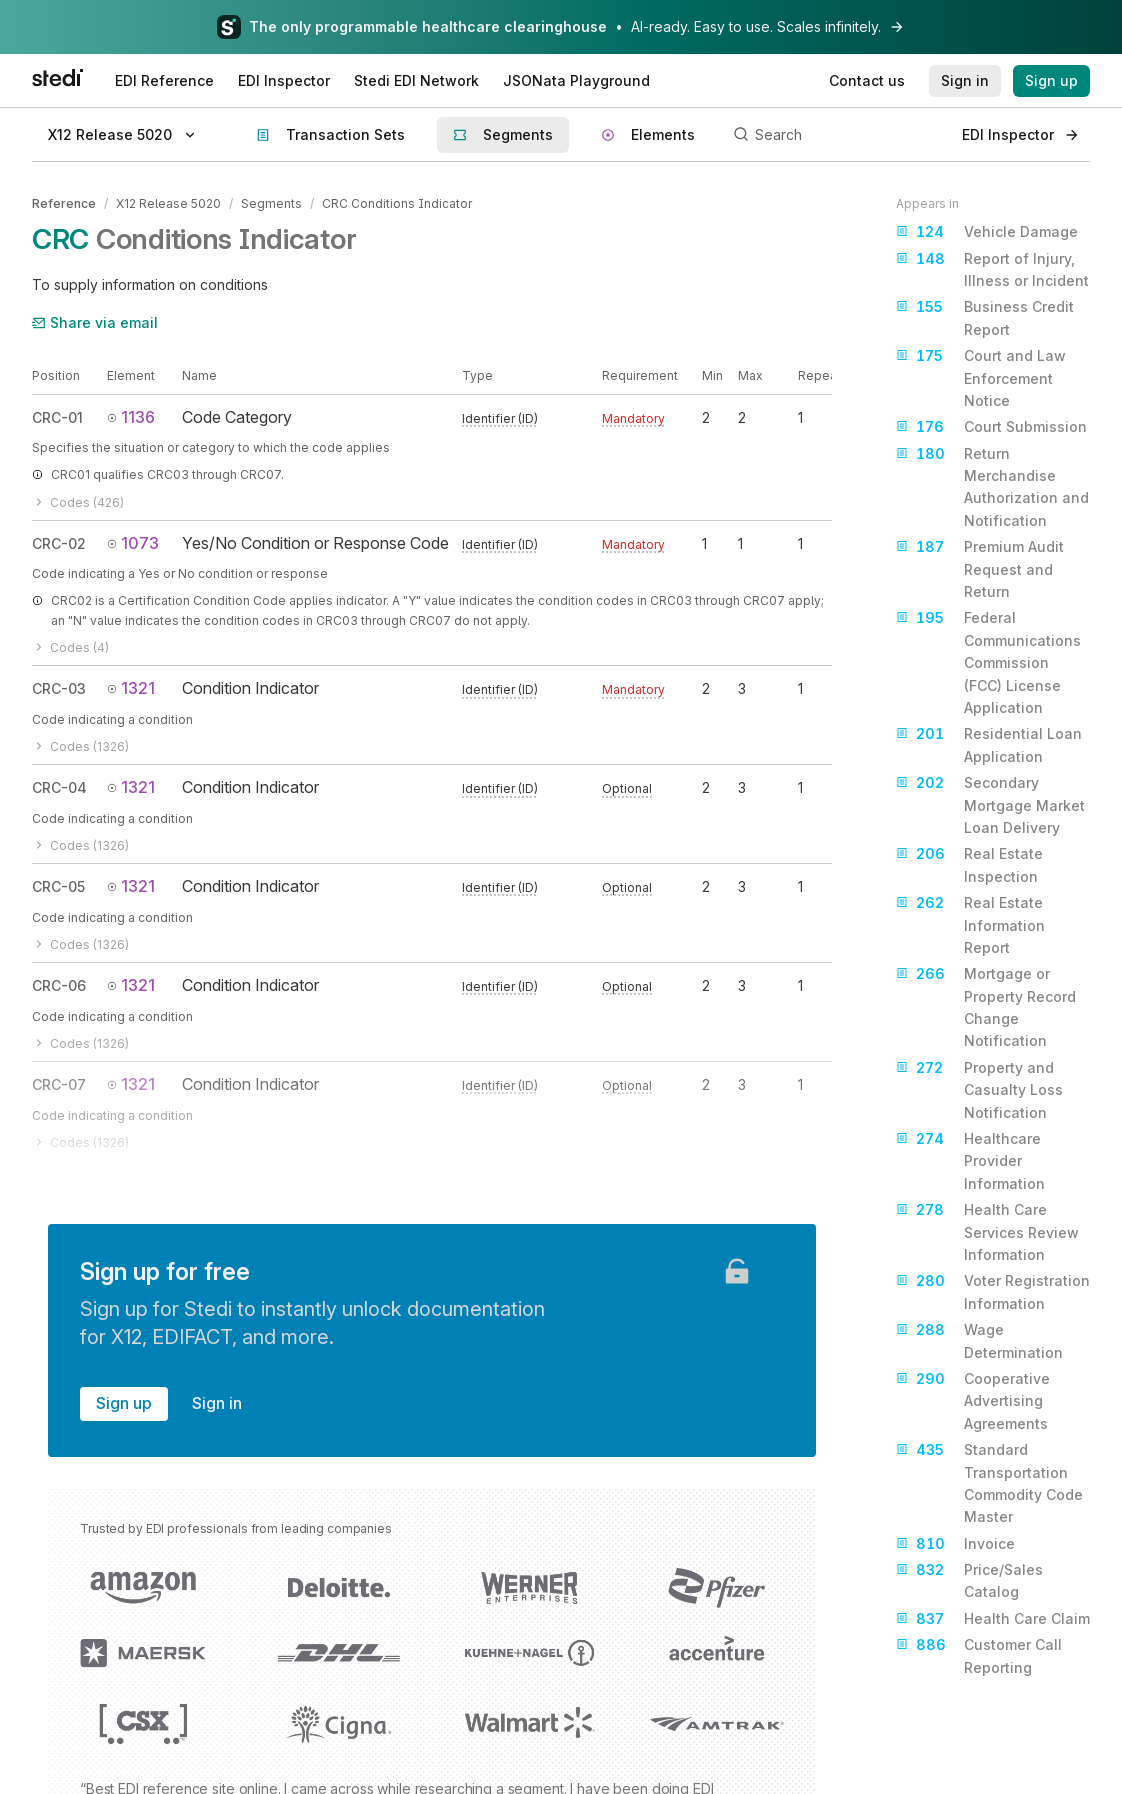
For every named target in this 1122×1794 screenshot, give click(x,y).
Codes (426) (78, 502)
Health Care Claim (993, 1619)
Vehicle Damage (987, 232)
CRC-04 (59, 787)
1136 (131, 417)
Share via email (95, 322)
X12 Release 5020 (168, 203)
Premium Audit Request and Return (980, 568)
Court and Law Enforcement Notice (981, 377)
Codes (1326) (80, 746)
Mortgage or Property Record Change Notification (986, 1006)
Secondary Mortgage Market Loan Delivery (990, 804)
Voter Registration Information (993, 1290)
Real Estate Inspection (969, 863)
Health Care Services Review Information (987, 1231)
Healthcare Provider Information (970, 1160)
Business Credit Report (985, 316)
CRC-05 (58, 886)
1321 (131, 688)
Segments (271, 203)
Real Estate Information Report (970, 924)
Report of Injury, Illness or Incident (992, 268)
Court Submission (991, 427)
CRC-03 (59, 688)
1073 (133, 543)
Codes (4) (70, 647)
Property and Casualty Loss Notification (979, 1089)
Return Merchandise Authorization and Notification (992, 486)
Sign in (217, 1403)
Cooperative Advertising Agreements (973, 1400)
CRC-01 (57, 417)
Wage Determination (979, 1339)
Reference (64, 203)
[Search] (836, 135)
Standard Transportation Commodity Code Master (989, 1482)
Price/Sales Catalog (969, 1579)
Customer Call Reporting (979, 1654)
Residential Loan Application (989, 743)
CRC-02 (59, 543)
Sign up (124, 1403)
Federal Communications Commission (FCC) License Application (988, 661)
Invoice (955, 1544)
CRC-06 (59, 985)
